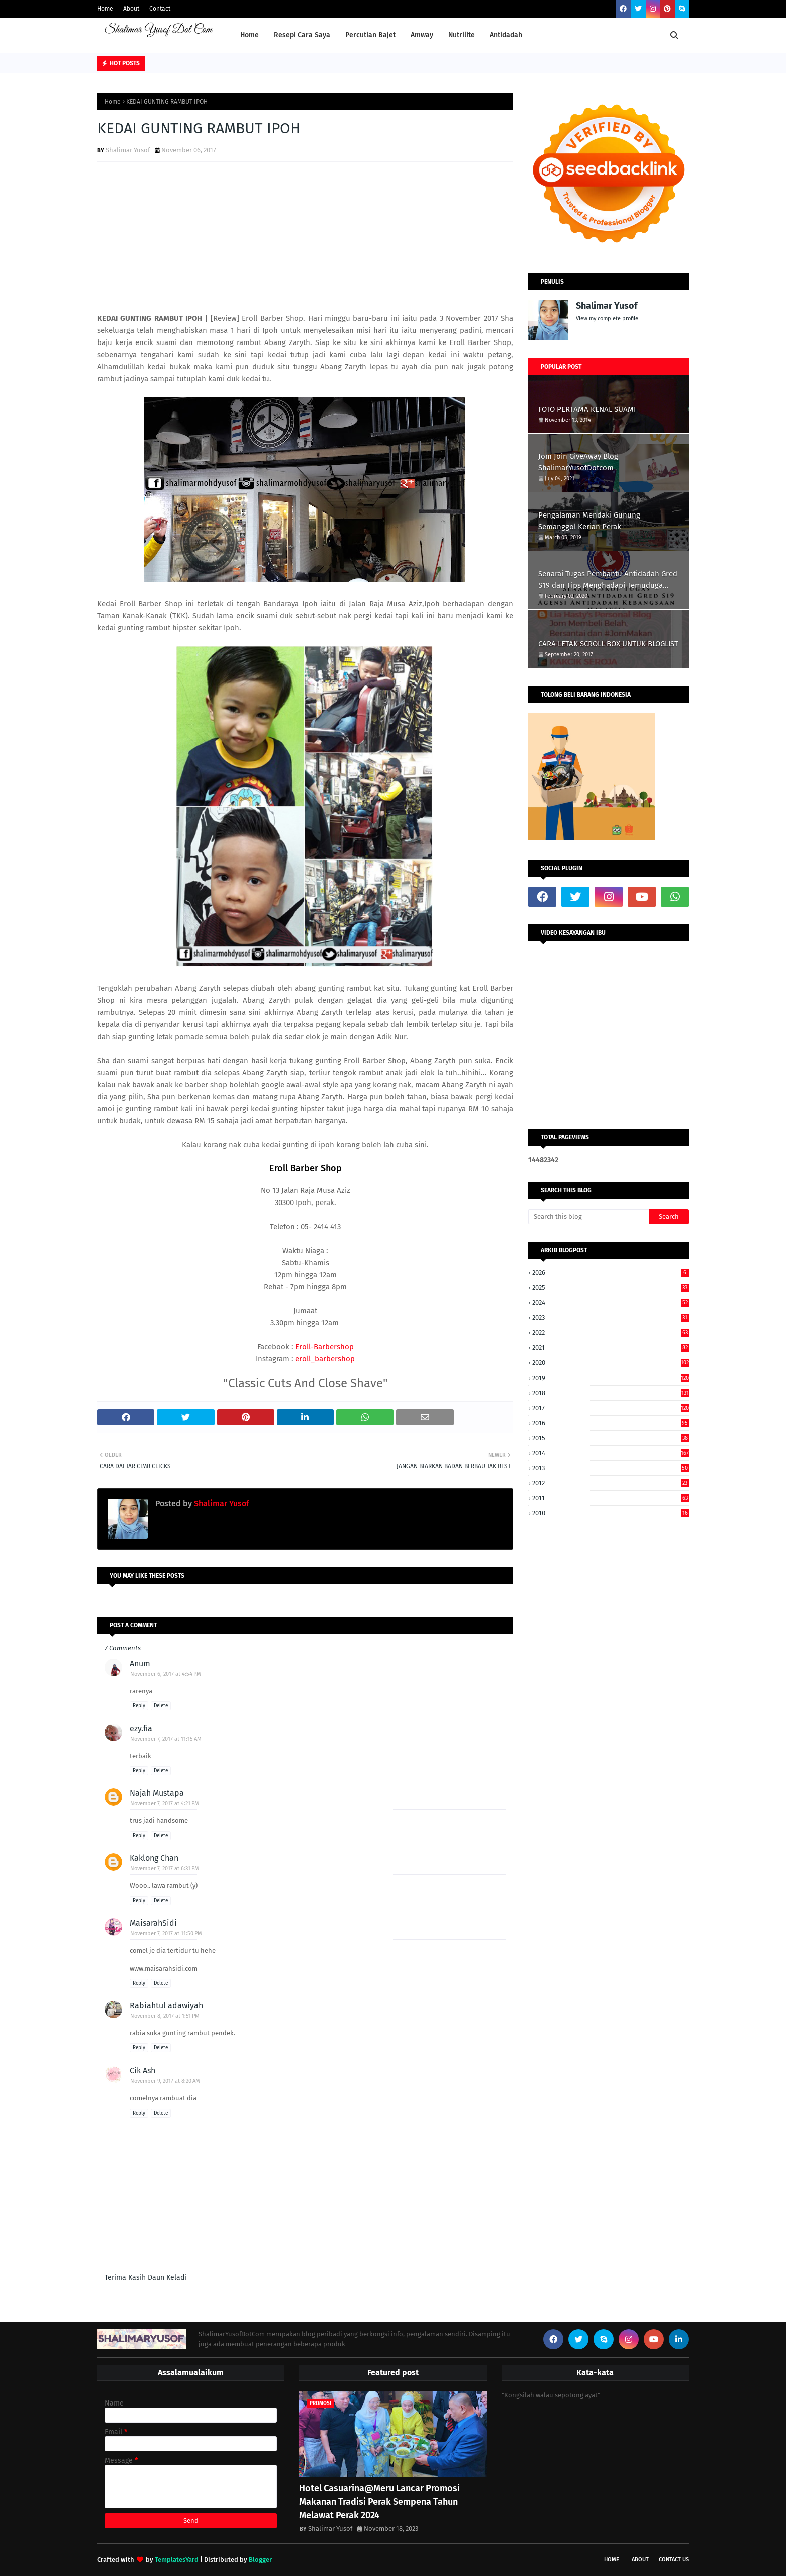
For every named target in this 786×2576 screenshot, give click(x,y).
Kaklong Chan (154, 1858)
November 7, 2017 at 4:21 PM (164, 1803)
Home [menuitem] (249, 35)
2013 (610, 1468)
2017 (610, 1408)
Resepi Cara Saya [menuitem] (302, 35)
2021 (610, 1347)
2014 (610, 1453)
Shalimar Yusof (128, 150)
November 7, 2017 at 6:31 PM (164, 1868)
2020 (610, 1362)
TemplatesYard (177, 2559)
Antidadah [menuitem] (506, 35)
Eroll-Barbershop (324, 1346)
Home (105, 8)
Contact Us (674, 2559)
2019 (610, 1378)
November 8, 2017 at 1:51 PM (165, 2016)
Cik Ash (142, 2070)
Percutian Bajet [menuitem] (370, 35)
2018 (610, 1393)
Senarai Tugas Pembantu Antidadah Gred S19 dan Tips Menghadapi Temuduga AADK (607, 580)
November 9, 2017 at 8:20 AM (165, 2081)
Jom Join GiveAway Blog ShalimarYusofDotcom (578, 462)
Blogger (260, 2559)
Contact (159, 8)
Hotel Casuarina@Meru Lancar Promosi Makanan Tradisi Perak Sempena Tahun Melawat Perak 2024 (379, 2502)
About (131, 8)
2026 (610, 1272)
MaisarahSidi (153, 1923)
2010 (610, 1513)
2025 (610, 1287)
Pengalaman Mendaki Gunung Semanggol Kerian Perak (589, 520)
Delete (161, 1706)
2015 (610, 1438)
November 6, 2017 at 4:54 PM (165, 1674)
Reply (139, 1706)
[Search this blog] (588, 1216)
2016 (610, 1423)
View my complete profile (607, 318)
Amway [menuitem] (422, 35)
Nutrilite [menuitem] (461, 35)
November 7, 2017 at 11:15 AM (166, 1739)
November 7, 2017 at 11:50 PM (166, 1933)
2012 (610, 1483)
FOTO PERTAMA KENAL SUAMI (587, 409)
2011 (610, 1498)
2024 (610, 1302)
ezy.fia (141, 1728)
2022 (610, 1332)
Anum (140, 1663)
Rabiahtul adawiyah (166, 2005)
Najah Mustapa (157, 1793)
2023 (610, 1317)
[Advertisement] (305, 242)
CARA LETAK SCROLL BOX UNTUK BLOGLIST (608, 643)
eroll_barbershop (325, 1358)
